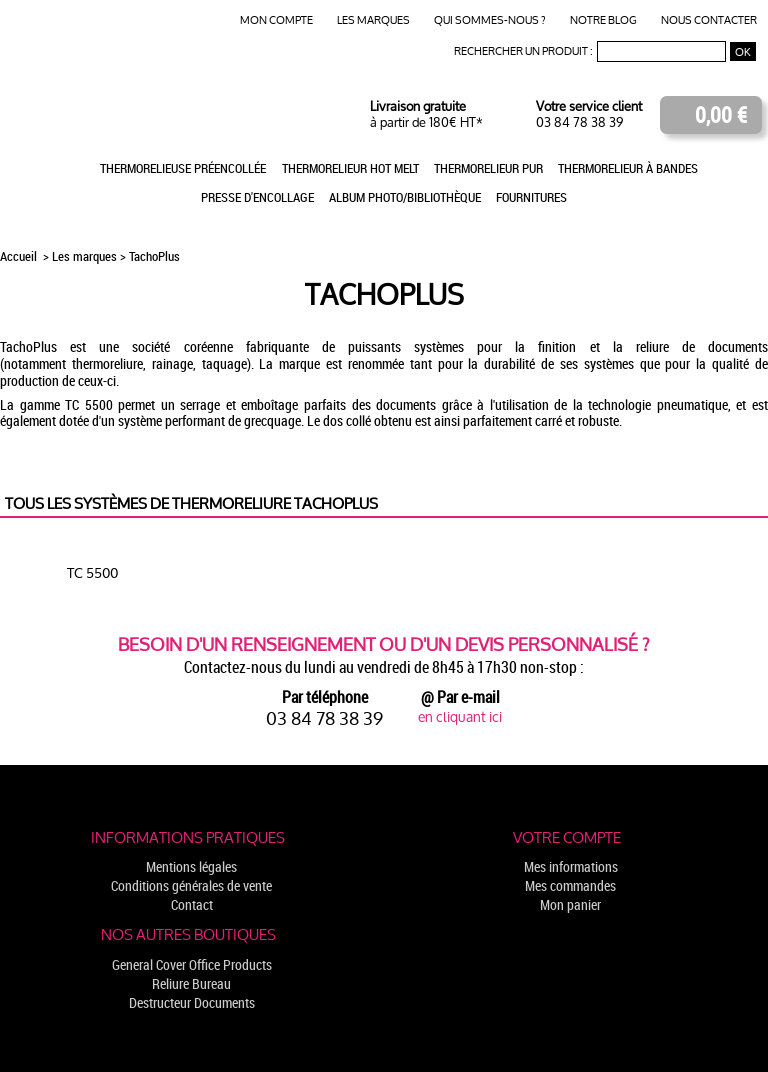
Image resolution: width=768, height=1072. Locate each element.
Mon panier (570, 904)
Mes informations (571, 866)
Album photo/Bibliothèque (405, 197)
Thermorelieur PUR (488, 168)
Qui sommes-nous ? (490, 20)
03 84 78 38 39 (579, 122)
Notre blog (603, 20)
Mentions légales (191, 866)
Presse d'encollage (257, 197)
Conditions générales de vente (191, 885)
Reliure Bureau (191, 983)
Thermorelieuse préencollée (183, 168)
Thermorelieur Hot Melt (350, 168)
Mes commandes (570, 885)
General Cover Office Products (192, 964)
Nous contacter (709, 20)
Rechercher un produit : (523, 51)
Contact (192, 904)
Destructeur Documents (192, 1002)
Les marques (373, 20)
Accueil (20, 256)
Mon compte (276, 20)
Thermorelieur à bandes (628, 168)
